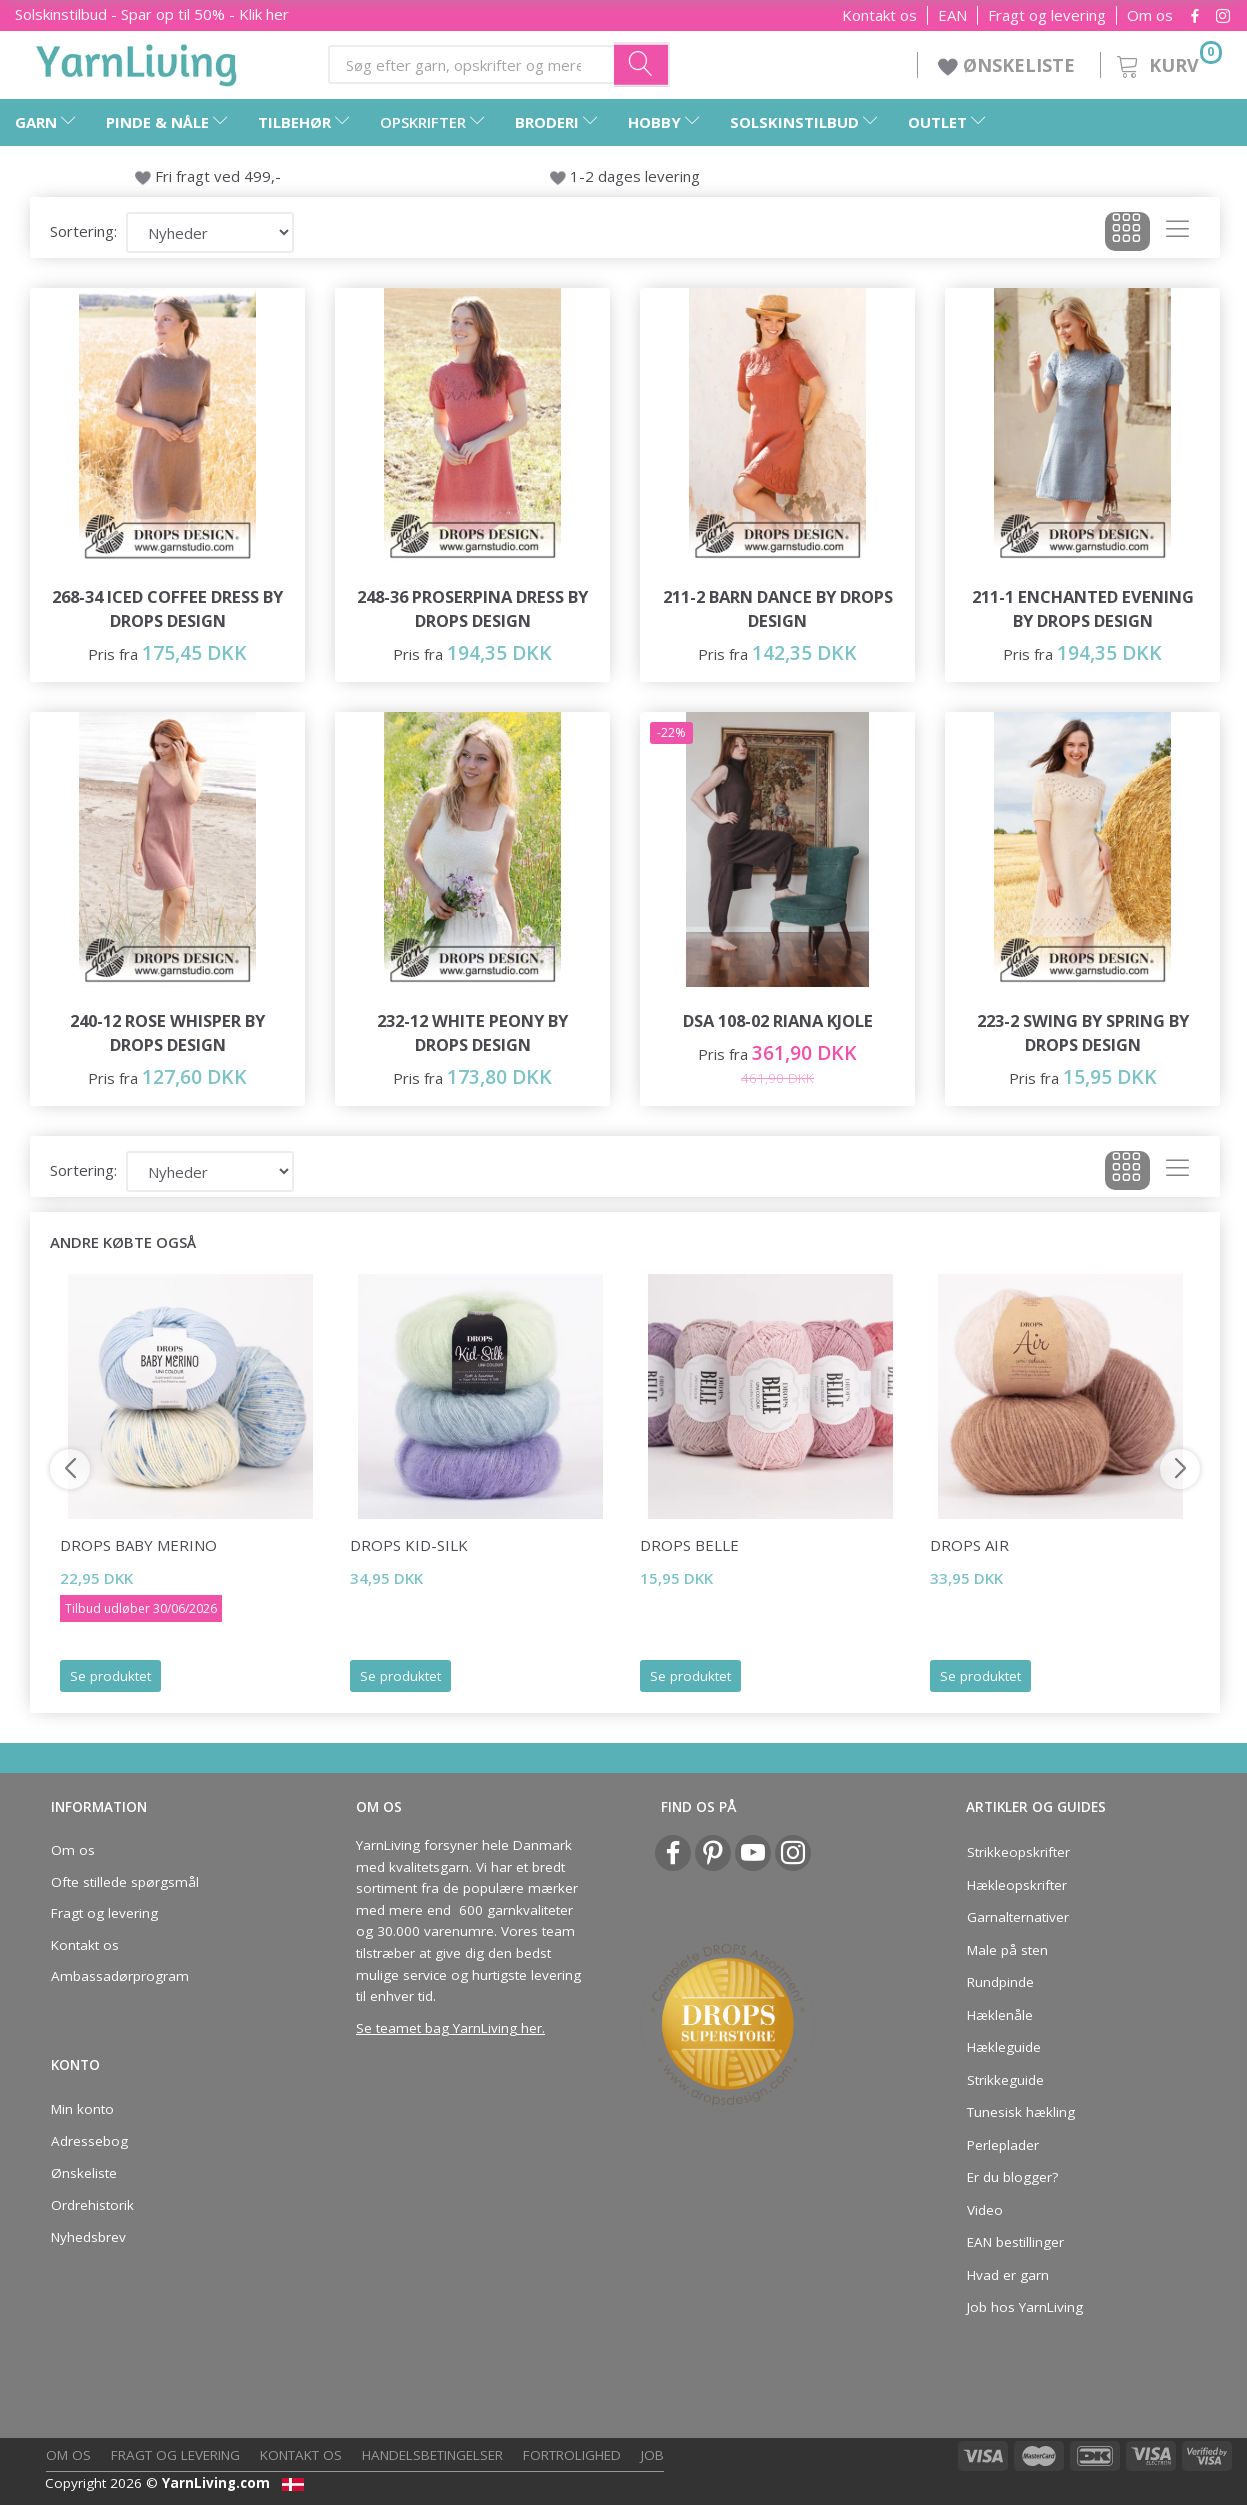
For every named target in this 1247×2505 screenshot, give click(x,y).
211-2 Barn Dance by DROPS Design (778, 608)
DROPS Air (969, 1545)
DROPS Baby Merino (138, 1545)
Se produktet (110, 1676)
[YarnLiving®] (137, 61)
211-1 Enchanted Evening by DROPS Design (1083, 608)
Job (652, 2455)
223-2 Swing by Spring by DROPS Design (1083, 1032)
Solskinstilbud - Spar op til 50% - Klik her (152, 14)
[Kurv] (1167, 62)
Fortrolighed (572, 2455)
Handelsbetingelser (432, 2455)
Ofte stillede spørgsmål (125, 1882)
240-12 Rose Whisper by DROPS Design (167, 1032)
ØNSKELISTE (1009, 65)
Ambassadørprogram (120, 1976)
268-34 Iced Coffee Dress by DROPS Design (167, 608)
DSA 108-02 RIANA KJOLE (778, 1020)
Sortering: (83, 231)
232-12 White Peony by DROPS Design (472, 1032)
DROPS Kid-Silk (409, 1545)
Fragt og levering (1047, 15)
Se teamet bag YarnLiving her (449, 2028)
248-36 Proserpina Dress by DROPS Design (472, 608)
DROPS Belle (689, 1545)
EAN (952, 15)
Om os (1150, 15)
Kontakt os (879, 15)
